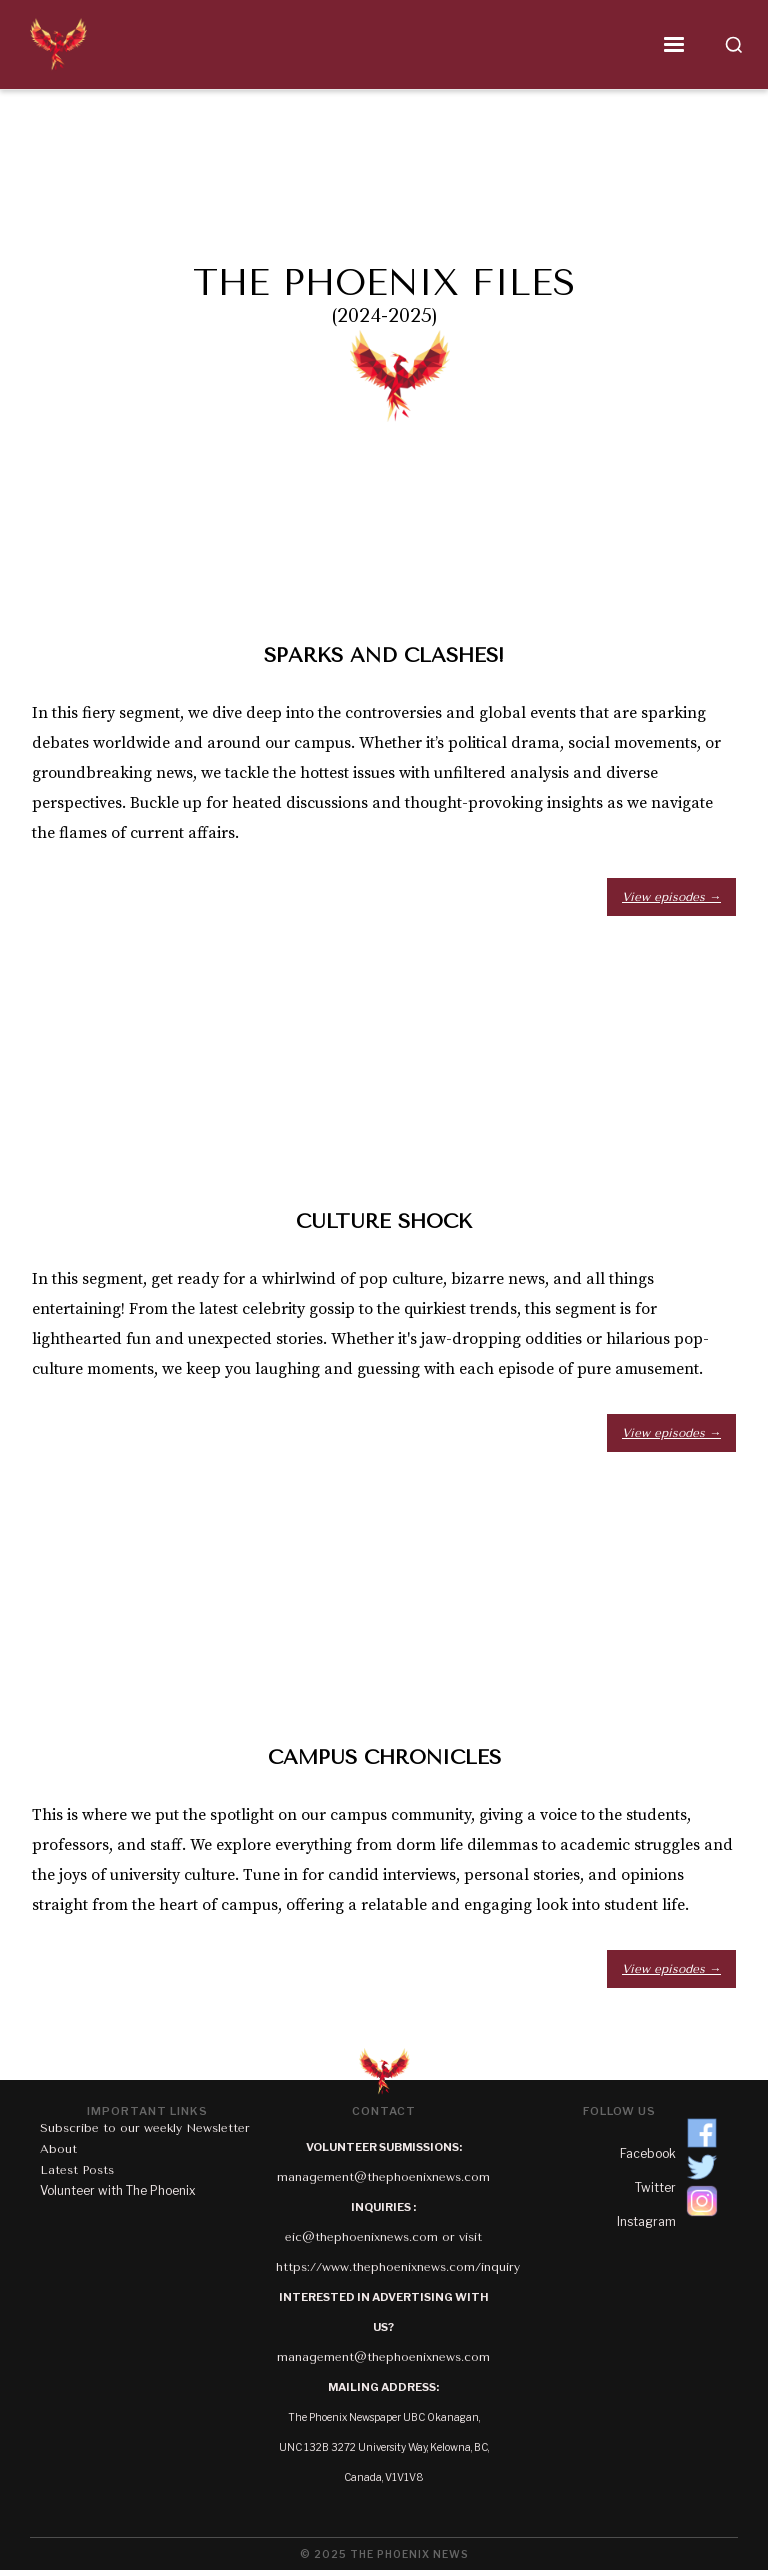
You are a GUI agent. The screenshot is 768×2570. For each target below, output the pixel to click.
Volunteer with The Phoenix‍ (118, 2190)
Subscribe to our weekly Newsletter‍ (145, 2128)
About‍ (58, 2149)
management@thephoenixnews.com (383, 2177)
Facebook (648, 2153)
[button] (397, 45)
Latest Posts (77, 2170)
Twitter (655, 2187)
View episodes (671, 897)
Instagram (646, 2221)
